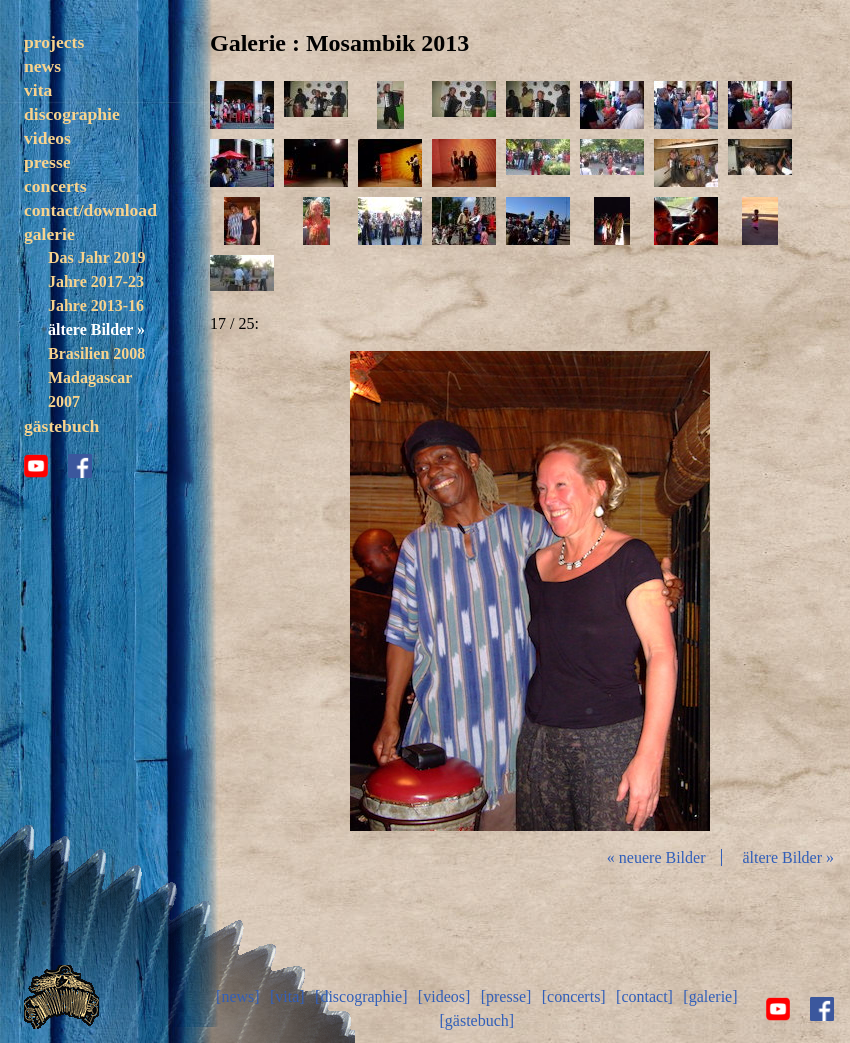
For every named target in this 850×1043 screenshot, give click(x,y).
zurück (316, 591)
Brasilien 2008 (96, 353)
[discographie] (361, 996)
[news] (238, 996)
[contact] (644, 996)
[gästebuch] (476, 1020)
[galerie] (710, 996)
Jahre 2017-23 (96, 281)
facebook (80, 466)
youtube (36, 466)
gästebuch (61, 426)
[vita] (287, 996)
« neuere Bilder (656, 857)
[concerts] (574, 996)
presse (47, 162)
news (42, 66)
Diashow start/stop (529, 591)
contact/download (90, 210)
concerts (55, 186)
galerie (49, 234)
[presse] (506, 996)
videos (47, 138)
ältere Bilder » (96, 329)
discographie (72, 114)
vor (744, 591)
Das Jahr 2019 (96, 257)
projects (54, 42)
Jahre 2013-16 (96, 305)
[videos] (444, 996)
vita (38, 90)
